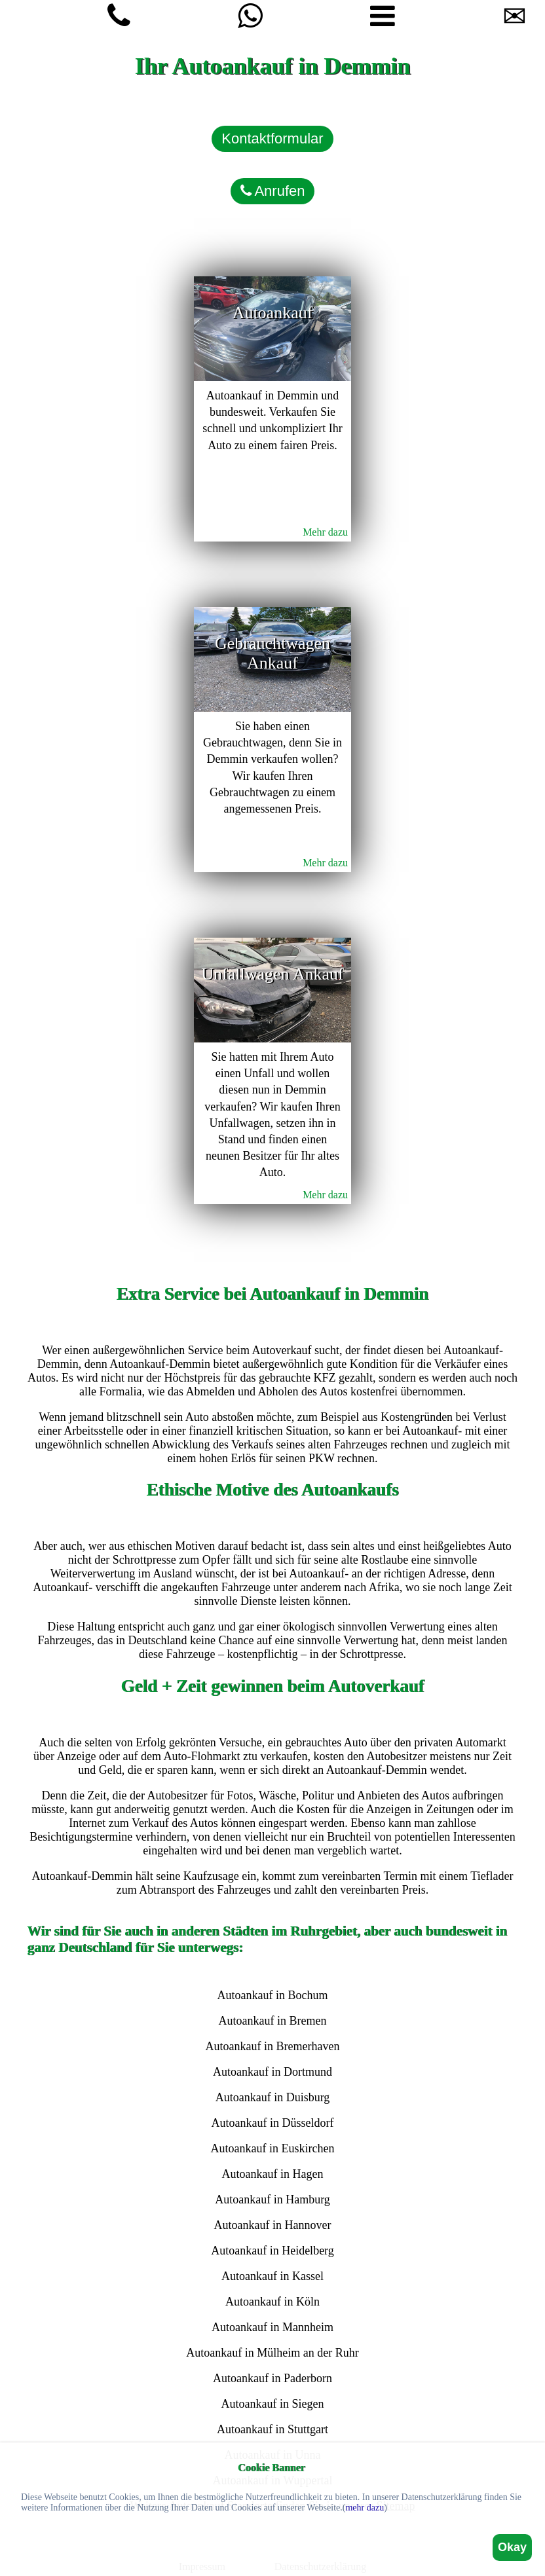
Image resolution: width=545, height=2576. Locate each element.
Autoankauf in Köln (272, 2301)
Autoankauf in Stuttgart (272, 2429)
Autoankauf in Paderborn (272, 2378)
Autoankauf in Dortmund (272, 2071)
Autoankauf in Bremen (273, 2020)
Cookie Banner (271, 2467)
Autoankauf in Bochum (272, 1995)
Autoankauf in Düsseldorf (273, 2122)
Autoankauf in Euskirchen (273, 2148)
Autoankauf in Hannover (272, 2225)
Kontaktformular (272, 138)
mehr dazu (364, 2507)
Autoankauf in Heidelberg (272, 2250)
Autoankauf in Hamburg (272, 2199)
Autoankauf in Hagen (273, 2173)
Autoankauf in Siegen (272, 2403)
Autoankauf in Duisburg (273, 2097)
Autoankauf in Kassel (272, 2276)
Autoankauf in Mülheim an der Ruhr (272, 2352)
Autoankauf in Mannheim (272, 2327)
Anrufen (272, 191)
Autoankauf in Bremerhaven (273, 2046)
